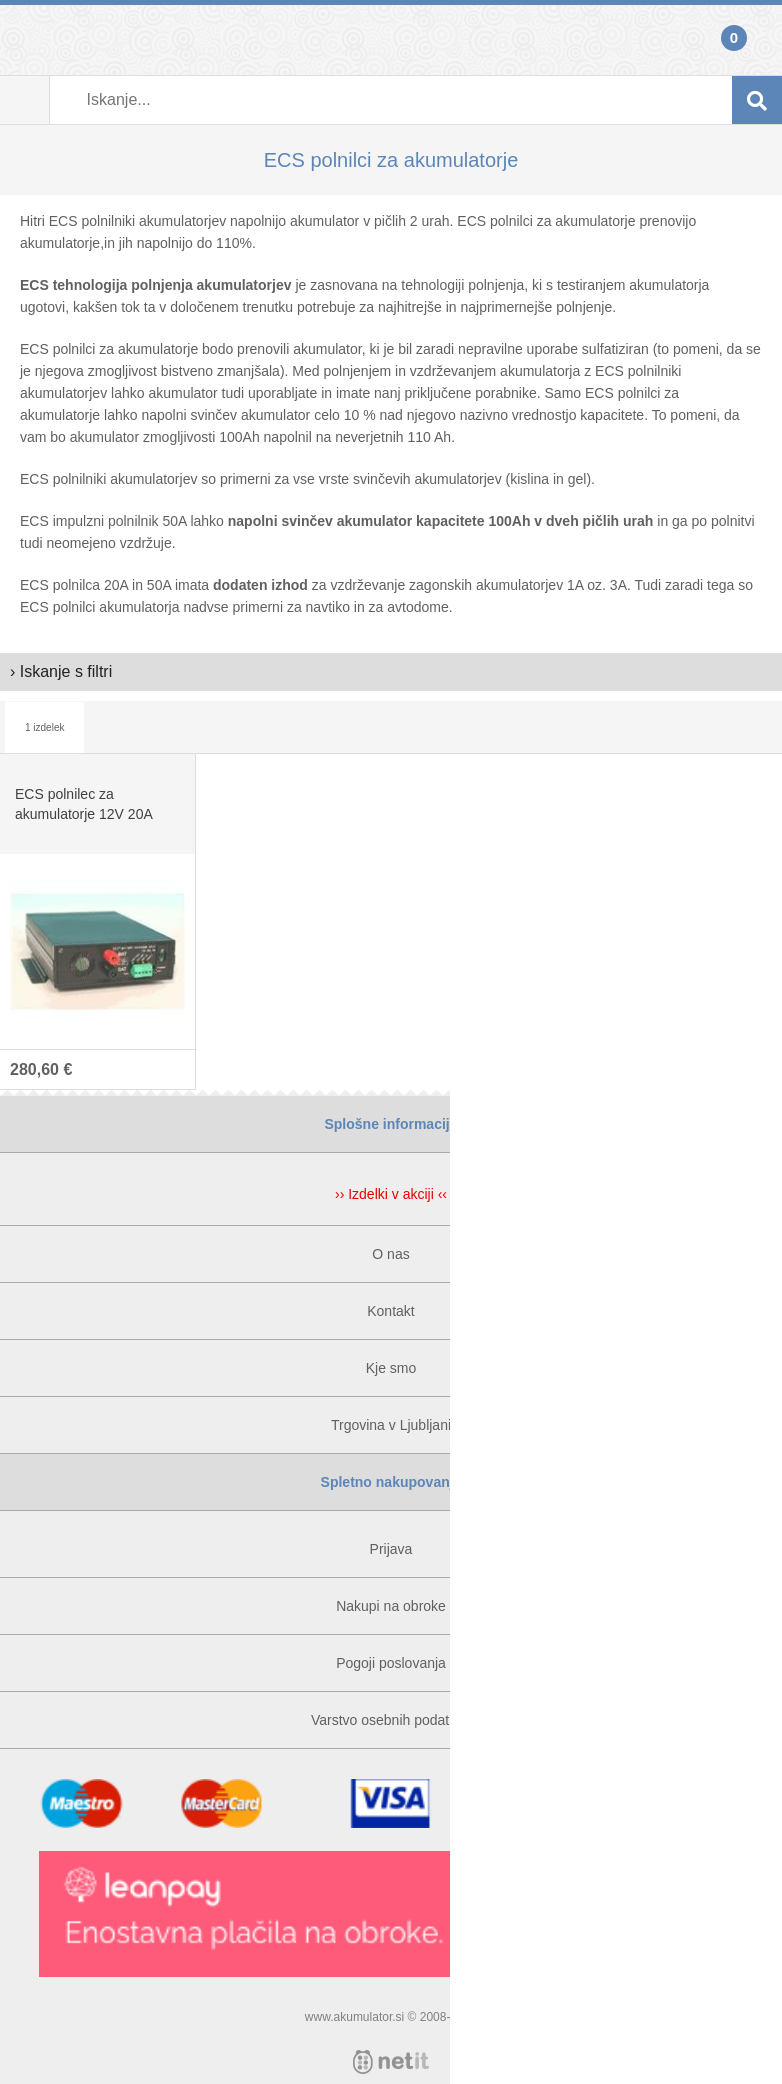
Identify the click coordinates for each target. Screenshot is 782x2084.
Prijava (25, 40)
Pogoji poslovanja (391, 1663)
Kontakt (390, 1311)
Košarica (757, 40)
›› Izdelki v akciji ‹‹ (391, 1194)
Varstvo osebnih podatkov (391, 1720)
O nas (390, 1254)
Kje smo (391, 1368)
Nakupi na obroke (391, 1606)
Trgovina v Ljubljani (391, 1425)
